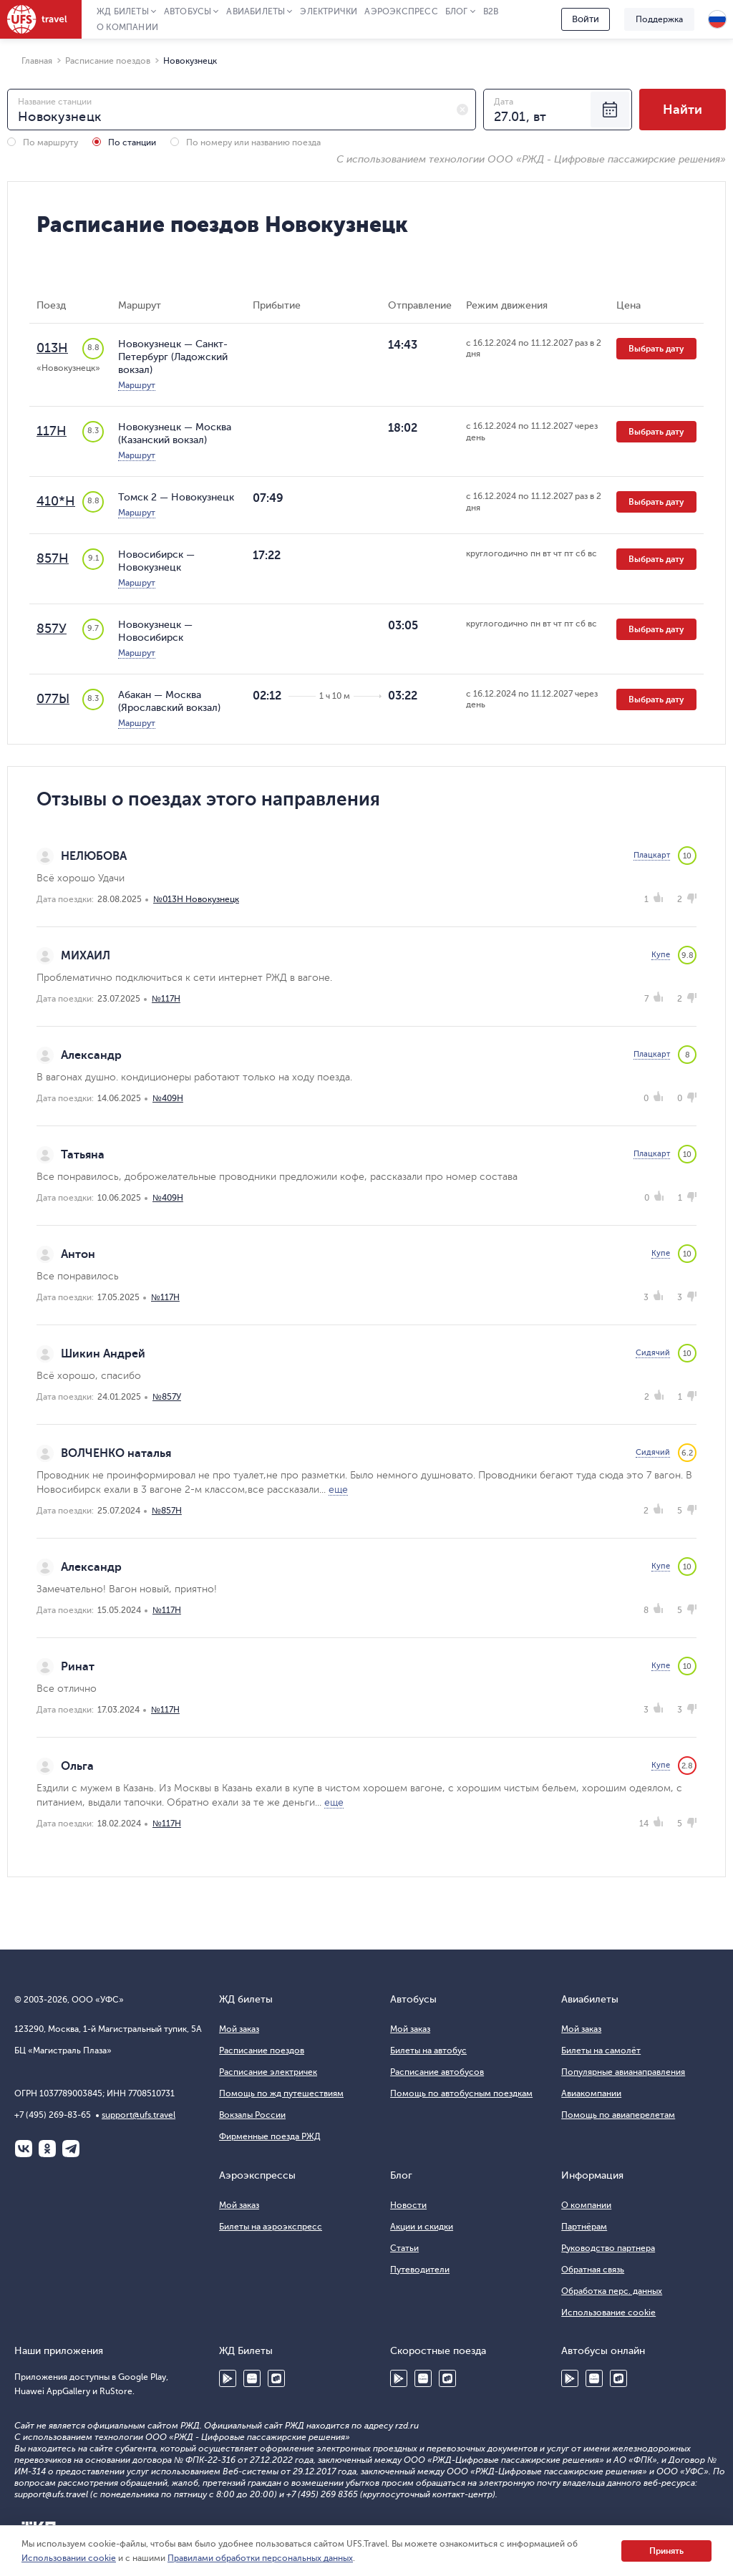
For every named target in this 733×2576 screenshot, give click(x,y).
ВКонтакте (23, 2148)
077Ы (53, 699)
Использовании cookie (68, 2558)
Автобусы (188, 11)
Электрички (328, 11)
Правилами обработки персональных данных (260, 2558)
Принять (666, 2551)
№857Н (167, 1511)
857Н (53, 558)
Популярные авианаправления (623, 2072)
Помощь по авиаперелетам (618, 2115)
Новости (408, 2205)
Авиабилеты (255, 11)
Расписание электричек (268, 2072)
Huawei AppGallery (252, 2378)
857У (52, 628)
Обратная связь (592, 2270)
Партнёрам (584, 2227)
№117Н (166, 999)
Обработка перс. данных (611, 2291)
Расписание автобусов (437, 2072)
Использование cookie (608, 2313)
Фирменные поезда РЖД (270, 2136)
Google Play (227, 2378)
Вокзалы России (252, 2115)
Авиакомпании (591, 2093)
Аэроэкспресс (400, 11)
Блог (456, 11)
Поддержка (659, 19)
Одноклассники (47, 2148)
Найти (682, 109)
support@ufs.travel (138, 2115)
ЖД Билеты (123, 11)
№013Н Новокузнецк (196, 899)
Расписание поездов (261, 2050)
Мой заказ (239, 2029)
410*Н (56, 501)
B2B (491, 11)
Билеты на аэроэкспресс (270, 2227)
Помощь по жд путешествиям (281, 2093)
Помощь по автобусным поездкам (461, 2093)
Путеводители (420, 2270)
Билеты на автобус (428, 2050)
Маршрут (136, 385)
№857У (166, 1397)
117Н (52, 431)
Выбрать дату (656, 349)
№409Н (167, 1098)
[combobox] (241, 109)
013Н (52, 348)
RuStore (276, 2378)
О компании (127, 27)
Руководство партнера (608, 2248)
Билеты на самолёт (601, 2050)
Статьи (404, 2248)
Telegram (71, 2148)
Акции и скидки (421, 2227)
